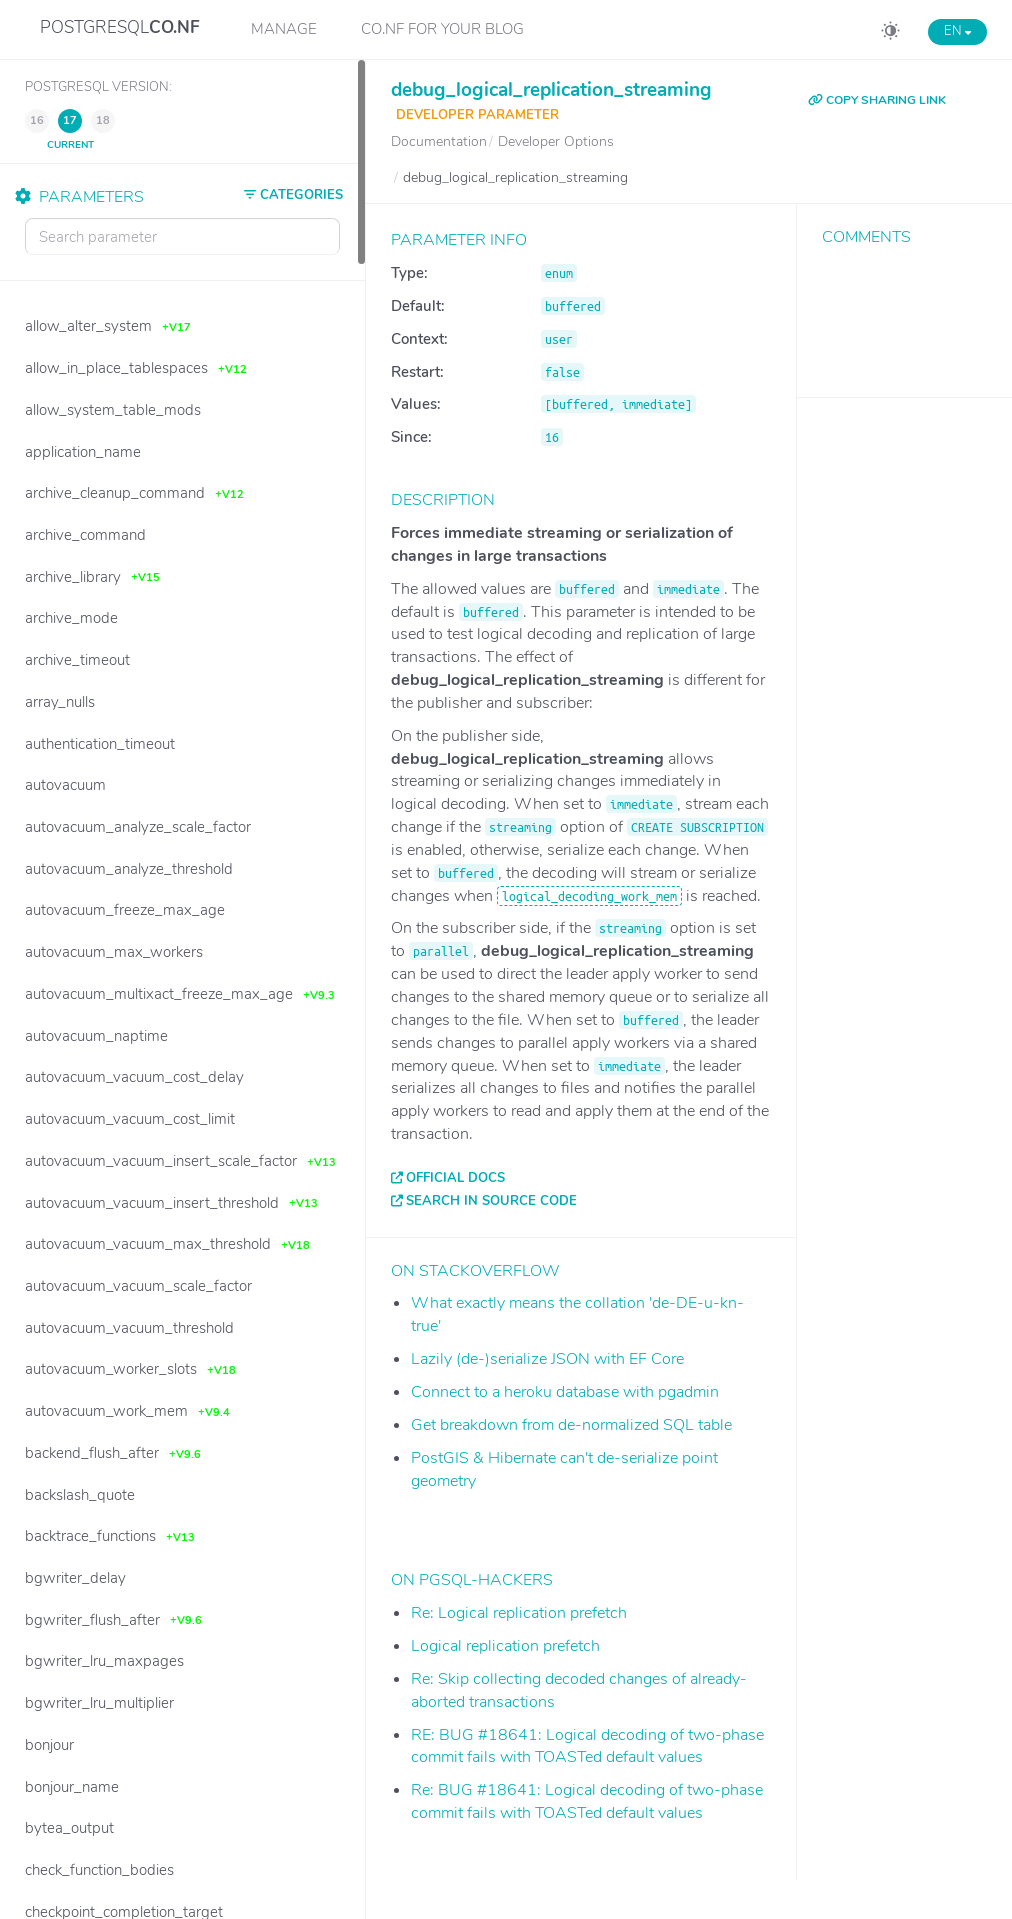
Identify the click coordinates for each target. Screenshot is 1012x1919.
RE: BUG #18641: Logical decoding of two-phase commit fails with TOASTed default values (587, 1746)
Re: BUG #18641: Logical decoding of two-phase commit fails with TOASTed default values (587, 1801)
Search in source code (491, 1201)
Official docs (455, 1178)
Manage (284, 29)
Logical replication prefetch (505, 1646)
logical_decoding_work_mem (589, 896)
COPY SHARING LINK (877, 100)
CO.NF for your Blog (442, 29)
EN (957, 31)
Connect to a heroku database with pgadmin (565, 1392)
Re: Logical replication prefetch (519, 1613)
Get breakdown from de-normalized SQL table (571, 1425)
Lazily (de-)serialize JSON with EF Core (547, 1359)
